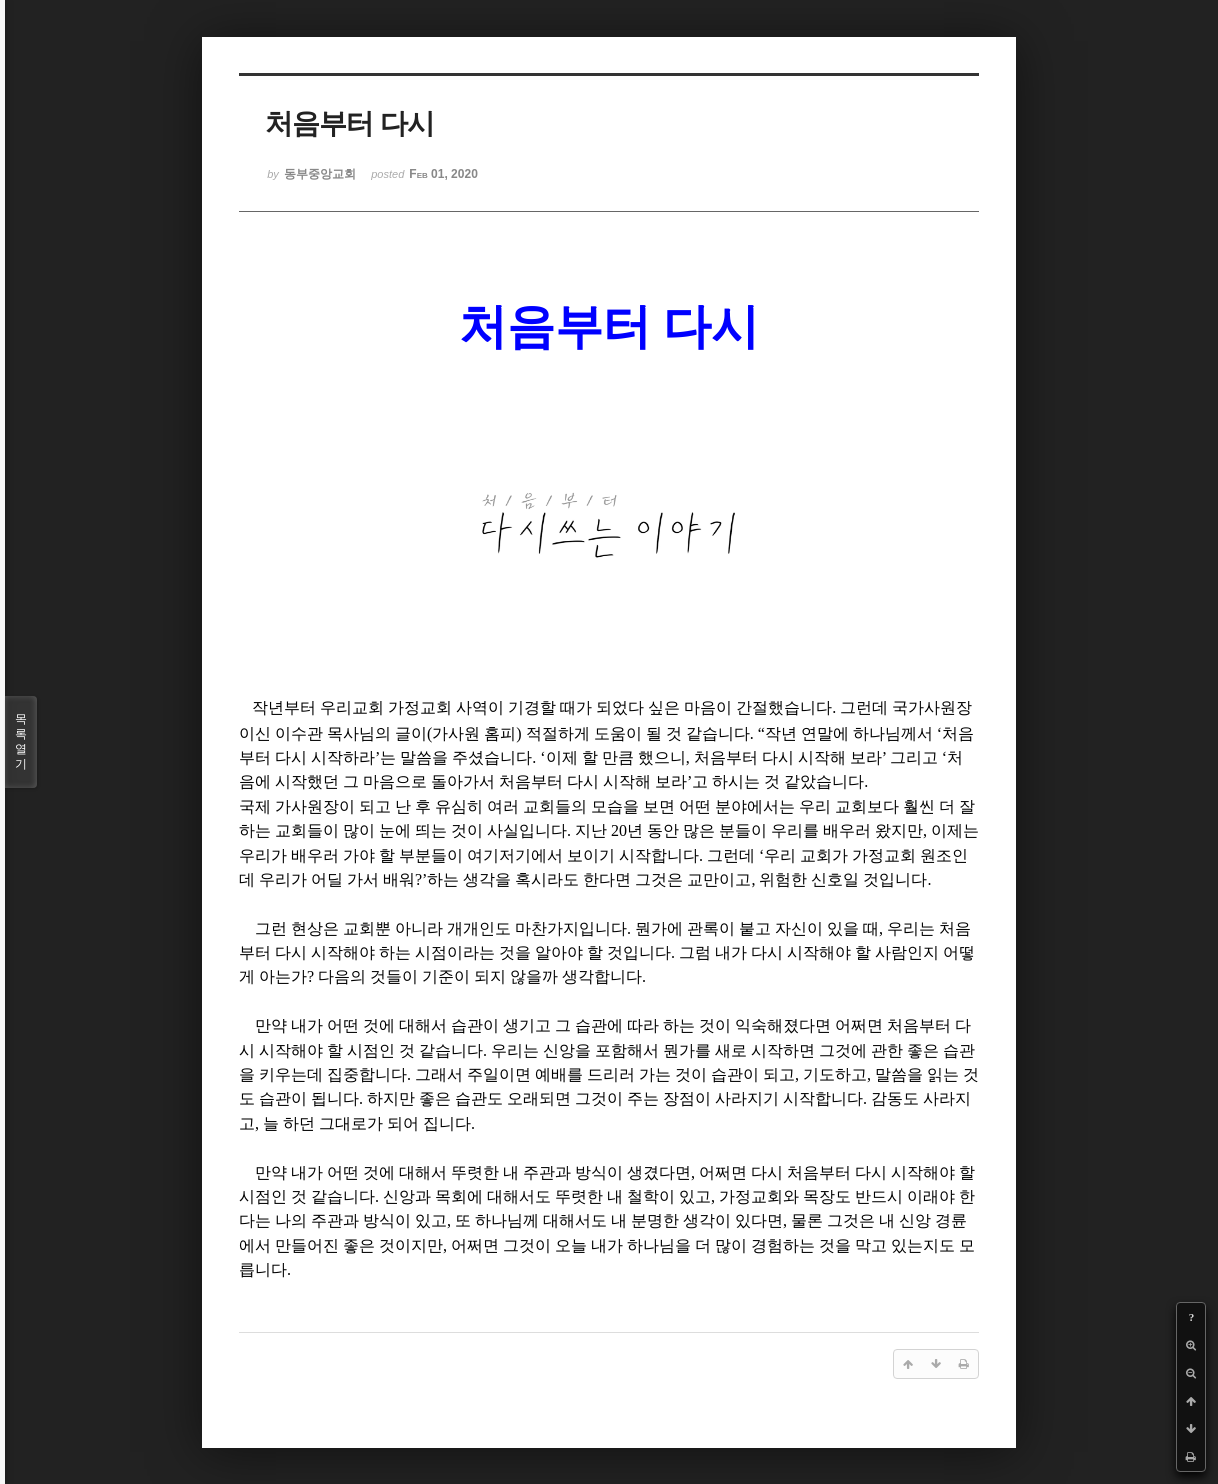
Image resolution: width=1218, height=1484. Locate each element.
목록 (21, 742)
